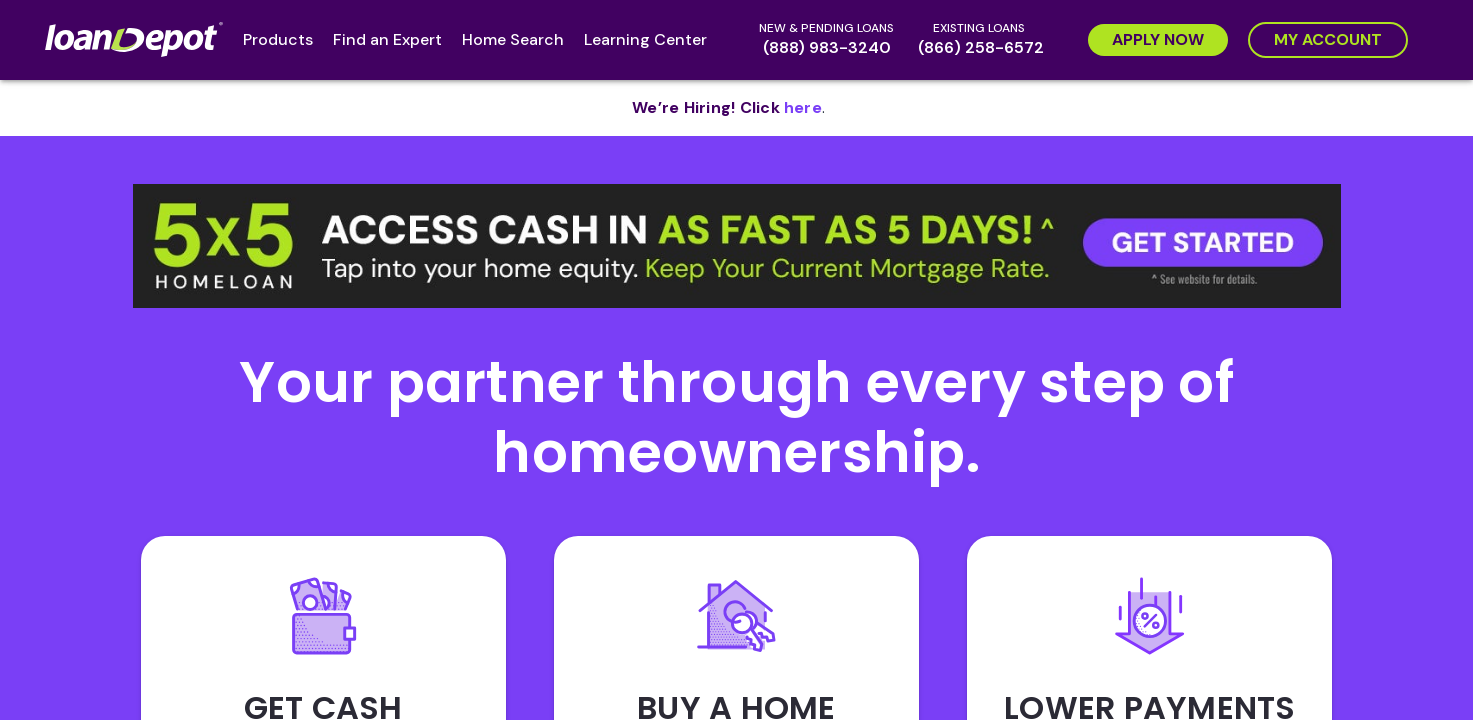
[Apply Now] (1158, 40)
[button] (737, 246)
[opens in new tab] (803, 108)
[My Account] (1328, 40)
